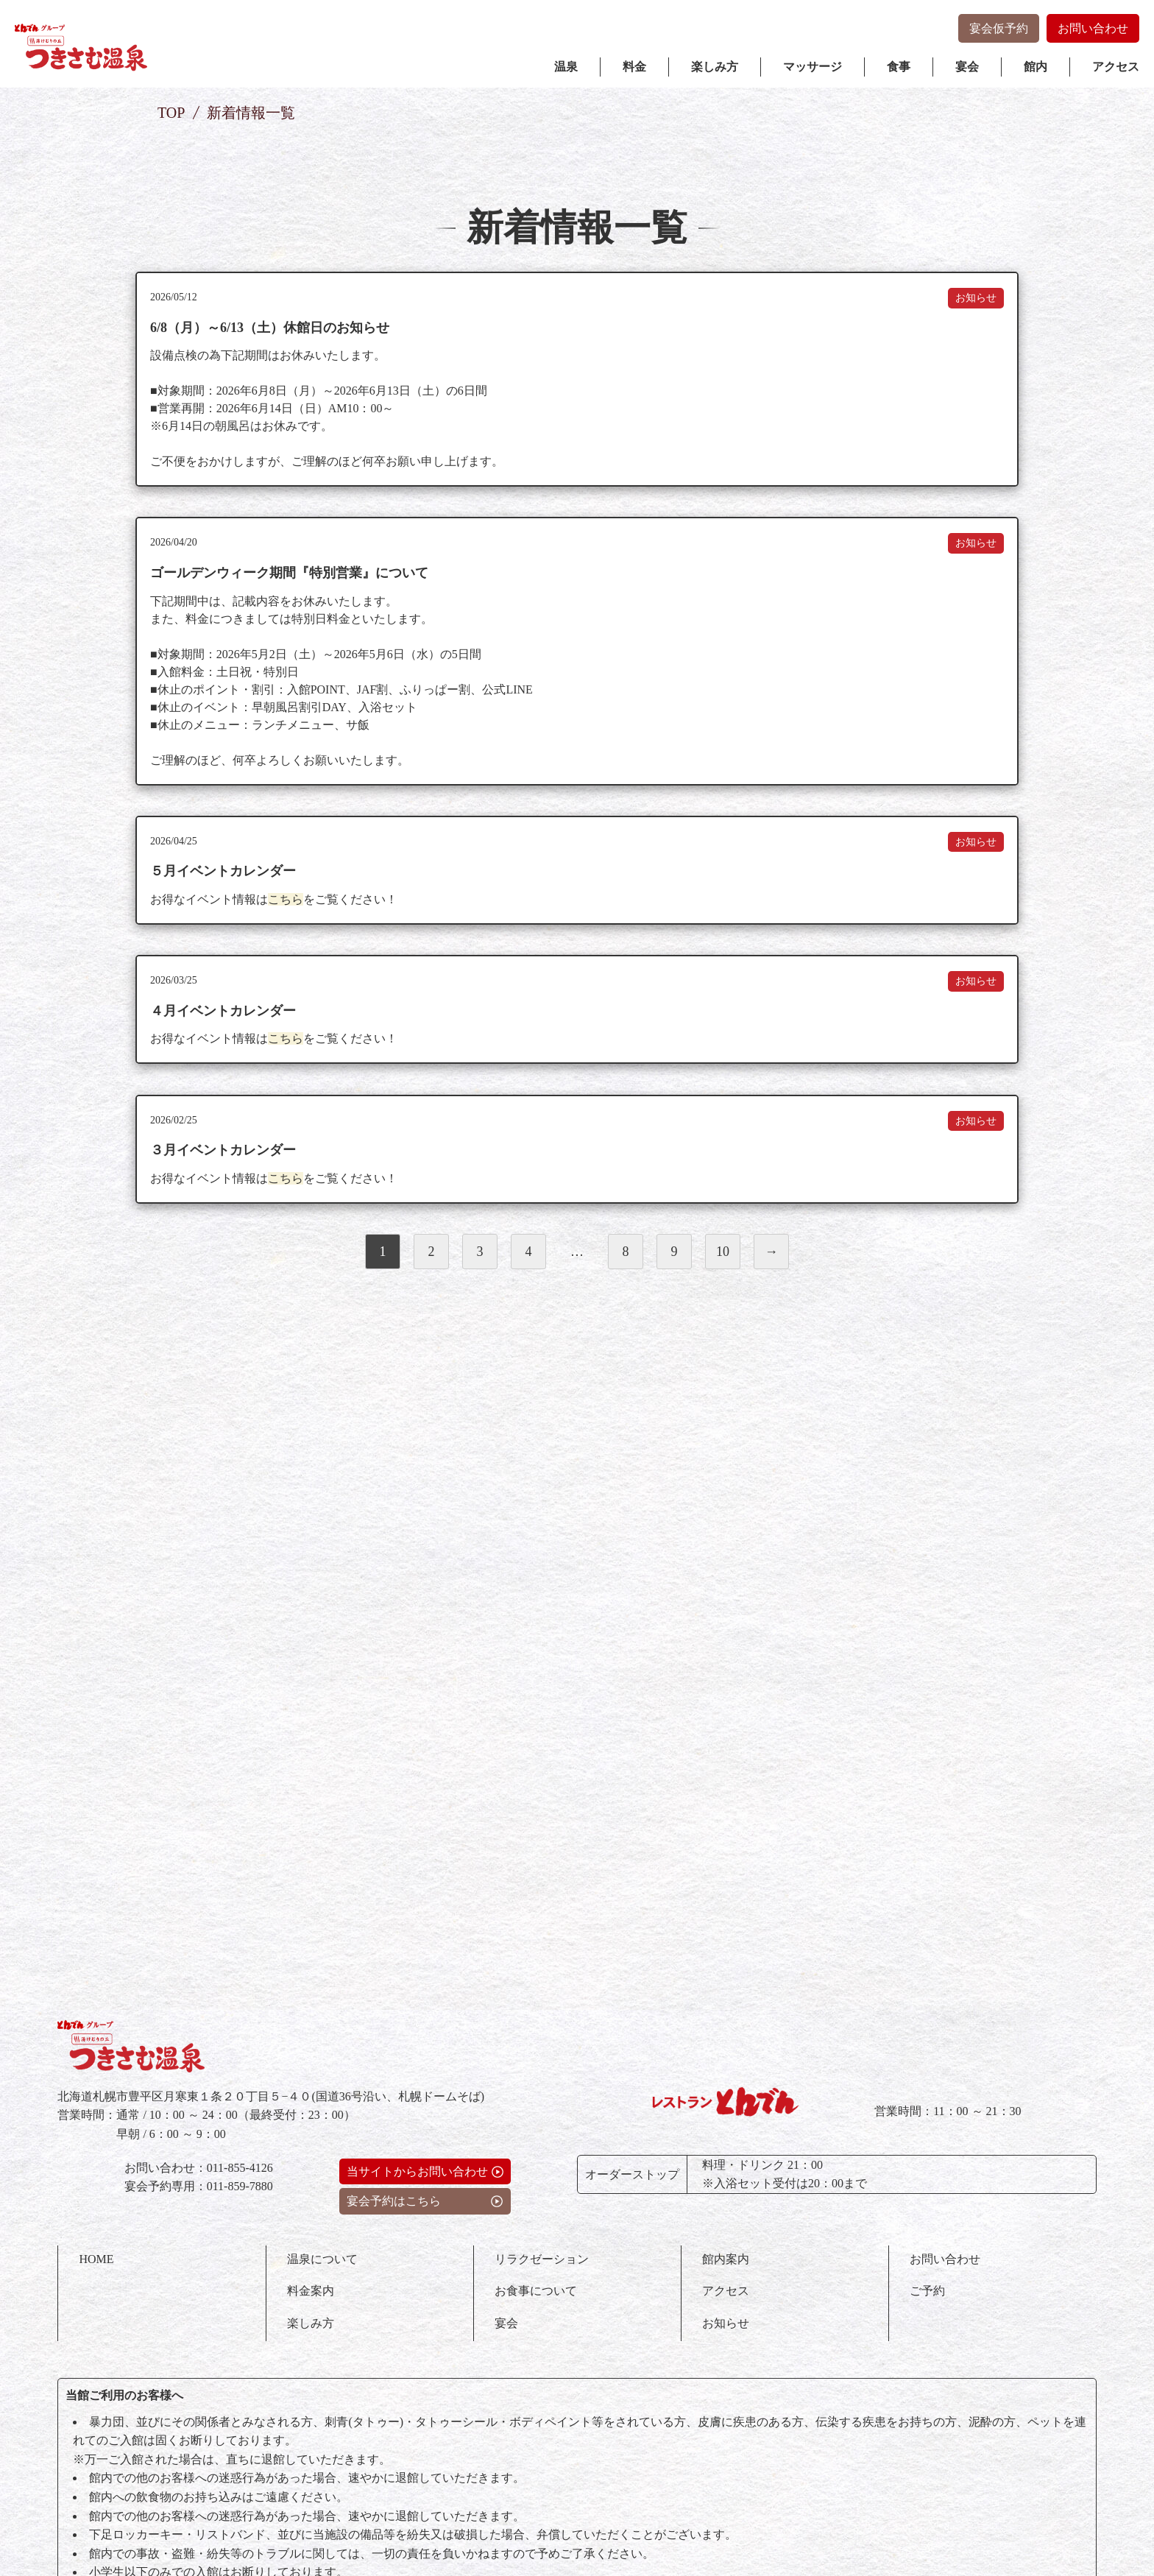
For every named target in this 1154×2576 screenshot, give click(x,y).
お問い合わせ (1093, 28)
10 (722, 1286)
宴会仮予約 (998, 28)
